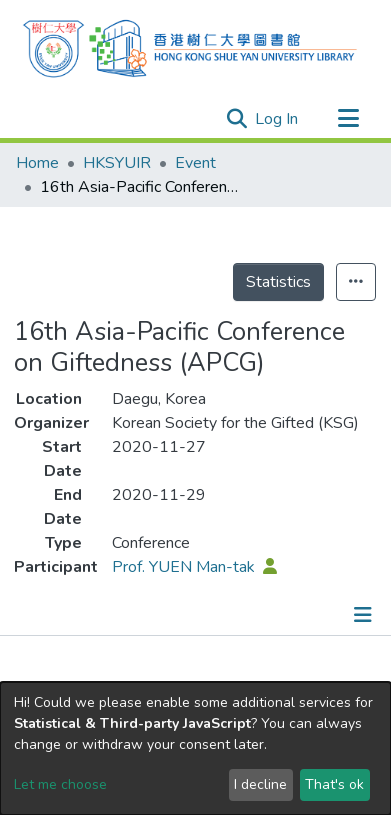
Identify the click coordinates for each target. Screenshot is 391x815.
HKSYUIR (117, 163)
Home (37, 163)
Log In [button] (277, 119)
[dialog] (195, 748)
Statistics (278, 282)
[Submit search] (236, 119)
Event (195, 163)
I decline (260, 784)
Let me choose (60, 784)
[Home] (190, 46)
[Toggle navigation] (348, 119)
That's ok (334, 784)
